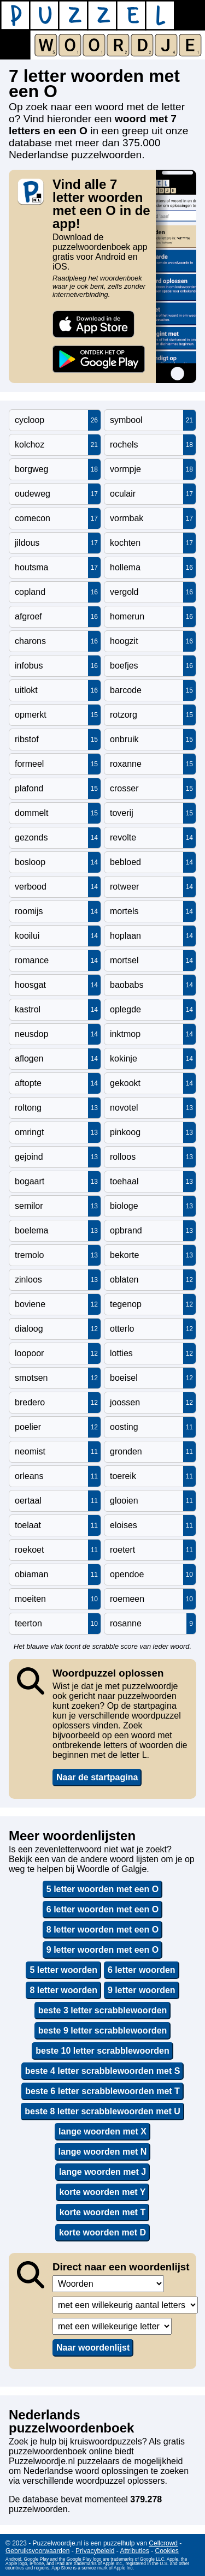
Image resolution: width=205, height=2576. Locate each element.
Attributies (134, 2551)
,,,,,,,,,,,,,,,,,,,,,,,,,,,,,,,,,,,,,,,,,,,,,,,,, (125, 2305)
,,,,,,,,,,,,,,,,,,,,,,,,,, (112, 2326)
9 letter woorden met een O (102, 1949)
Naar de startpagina (97, 1777)
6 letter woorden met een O (102, 1909)
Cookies (167, 2551)
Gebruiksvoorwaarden (37, 2551)
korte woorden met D (102, 2232)
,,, (108, 2283)
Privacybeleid (94, 2551)
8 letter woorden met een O (102, 1929)
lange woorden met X (102, 2131)
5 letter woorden (63, 1970)
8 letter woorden (63, 1990)
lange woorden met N (102, 2151)
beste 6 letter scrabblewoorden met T (102, 2091)
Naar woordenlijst (93, 2347)
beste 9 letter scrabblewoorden (102, 2030)
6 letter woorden (141, 1970)
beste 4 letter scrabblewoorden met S (102, 2071)
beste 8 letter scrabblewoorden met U (102, 2111)
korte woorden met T (102, 2212)
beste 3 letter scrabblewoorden (102, 2010)
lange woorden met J (102, 2172)
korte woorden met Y (103, 2192)
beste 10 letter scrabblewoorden (102, 2050)
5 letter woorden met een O (102, 1889)
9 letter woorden (141, 1990)
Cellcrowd (163, 2543)
